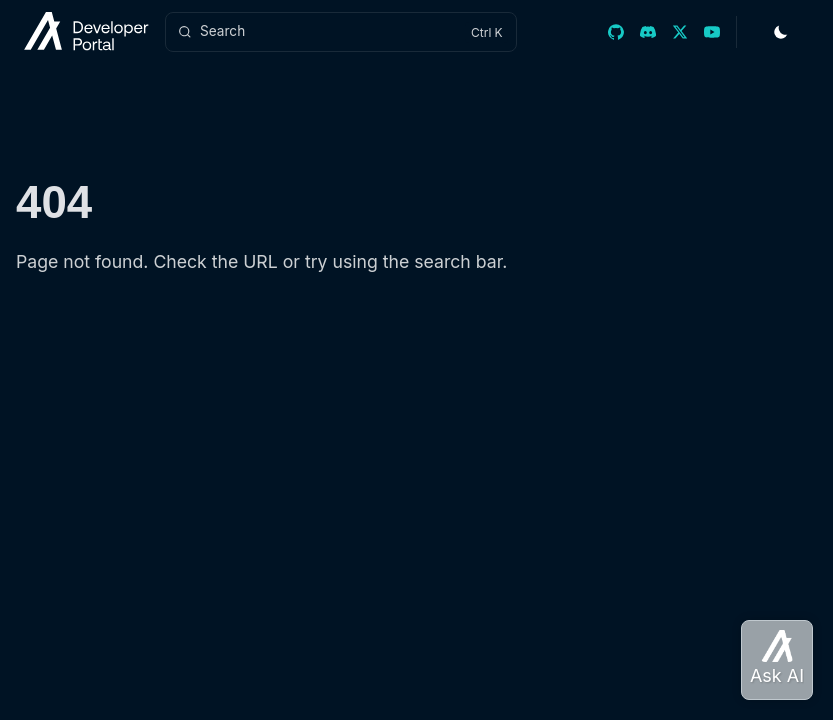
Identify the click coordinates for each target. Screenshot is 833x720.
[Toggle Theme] (781, 32)
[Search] (341, 32)
